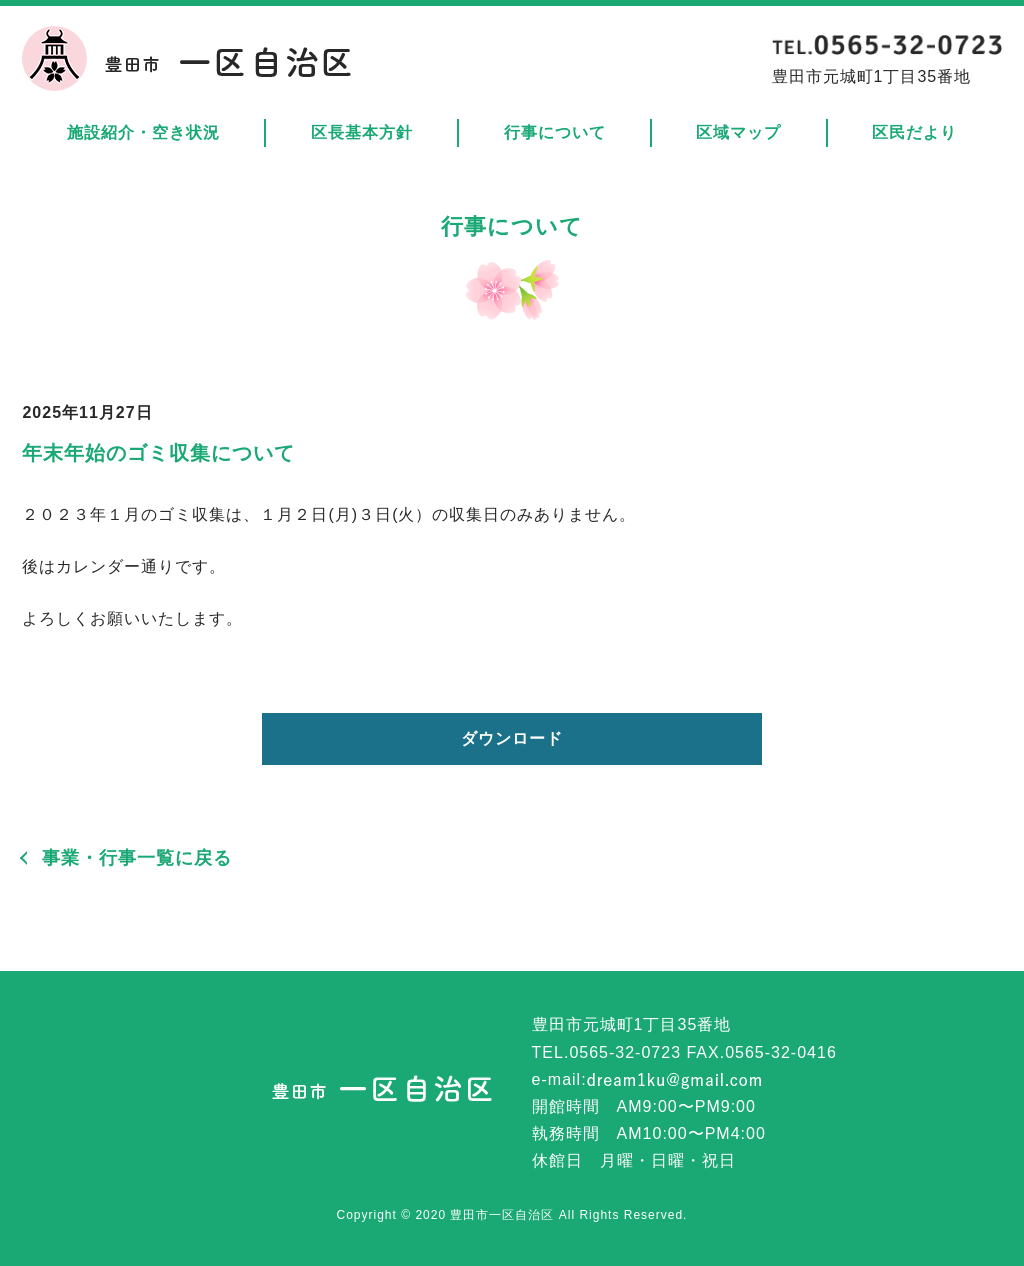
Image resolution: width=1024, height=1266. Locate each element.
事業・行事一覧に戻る (137, 858)
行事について (555, 132)
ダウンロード (512, 738)
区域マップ (738, 132)
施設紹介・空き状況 (143, 132)
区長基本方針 (362, 132)
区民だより (914, 132)
